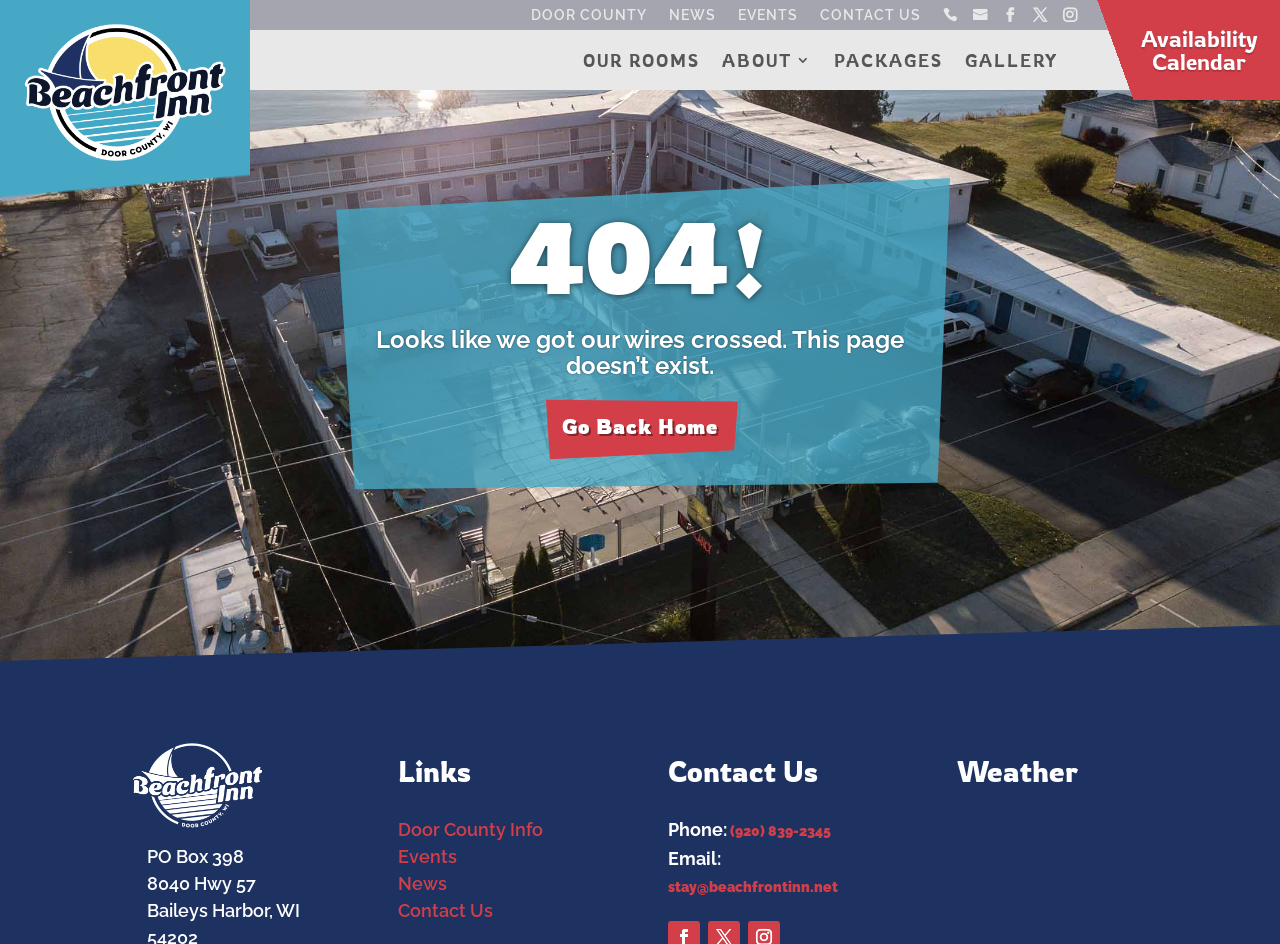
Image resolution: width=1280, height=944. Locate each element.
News (692, 15)
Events (768, 15)
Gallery (1011, 62)
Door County (589, 15)
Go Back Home (640, 426)
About (757, 62)
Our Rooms (641, 62)
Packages (888, 62)
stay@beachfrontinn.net (753, 887)
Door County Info (470, 829)
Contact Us (870, 15)
